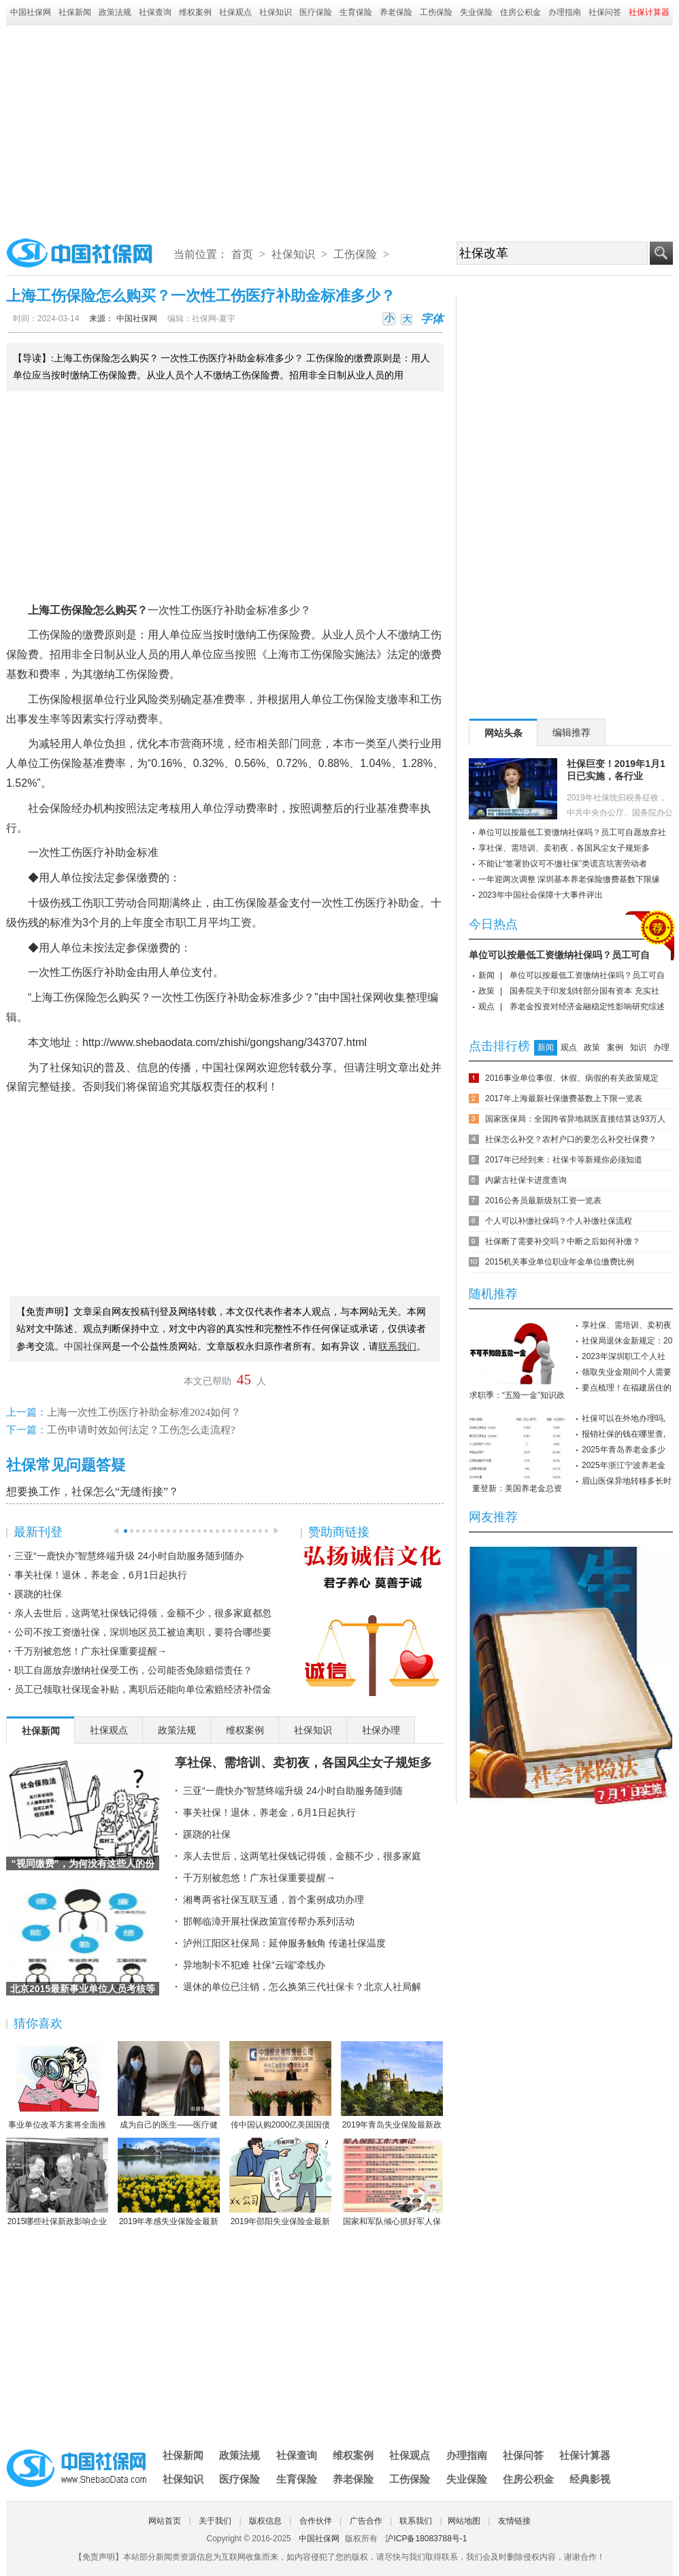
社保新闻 (75, 12)
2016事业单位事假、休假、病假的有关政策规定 (572, 1078)
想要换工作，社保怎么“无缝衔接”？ (92, 1491)
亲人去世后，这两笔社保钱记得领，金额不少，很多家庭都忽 (142, 1613)
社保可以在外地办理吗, (623, 1418)
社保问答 (605, 12)
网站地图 (464, 2521)
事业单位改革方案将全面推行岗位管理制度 (57, 2086)
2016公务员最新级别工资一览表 (543, 1200)
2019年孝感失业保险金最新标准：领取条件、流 (169, 2183)
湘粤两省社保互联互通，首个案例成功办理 (273, 1899)
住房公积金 (520, 12)
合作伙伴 (315, 2521)
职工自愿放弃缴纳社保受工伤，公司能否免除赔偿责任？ (133, 1670)
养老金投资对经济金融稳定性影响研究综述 (587, 1006)
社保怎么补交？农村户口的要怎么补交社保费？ (571, 1139)
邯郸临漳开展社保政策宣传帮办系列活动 (268, 1921)
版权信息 (265, 2521)
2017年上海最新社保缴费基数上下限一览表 (563, 1098)
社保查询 (155, 12)
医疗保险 (315, 12)
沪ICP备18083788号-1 (426, 2538)
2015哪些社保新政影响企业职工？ (57, 2183)
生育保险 (356, 12)
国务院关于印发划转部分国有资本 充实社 (584, 991)
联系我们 (415, 2521)
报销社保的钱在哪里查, (623, 1434)
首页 (242, 254)
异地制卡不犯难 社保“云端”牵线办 (254, 1964)
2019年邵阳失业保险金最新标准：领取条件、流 (280, 2183)
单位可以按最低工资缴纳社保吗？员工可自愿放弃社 (572, 832)
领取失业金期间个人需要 (627, 1372)
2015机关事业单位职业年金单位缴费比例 (559, 1262)
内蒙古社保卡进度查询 (526, 1180)
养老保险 (396, 12)
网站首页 (164, 2521)
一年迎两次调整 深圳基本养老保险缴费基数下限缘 (569, 879)
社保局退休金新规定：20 (627, 1341)
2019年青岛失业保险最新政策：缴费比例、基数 (392, 2086)
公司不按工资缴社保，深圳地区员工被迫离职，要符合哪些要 (142, 1632)
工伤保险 (436, 12)
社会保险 (49, 808)
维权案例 (195, 12)
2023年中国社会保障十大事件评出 (540, 895)
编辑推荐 (571, 732)
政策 (486, 991)
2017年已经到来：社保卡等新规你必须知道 (563, 1159)
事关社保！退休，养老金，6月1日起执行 (100, 1574)
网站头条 (503, 733)
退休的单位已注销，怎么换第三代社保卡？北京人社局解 (302, 1986)
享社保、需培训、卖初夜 (627, 1325)
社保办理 (381, 1730)
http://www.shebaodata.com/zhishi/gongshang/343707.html (224, 1042)
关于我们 (215, 2521)
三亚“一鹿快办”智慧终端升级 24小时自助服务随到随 (293, 1790)
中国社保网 (30, 12)
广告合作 (366, 2521)
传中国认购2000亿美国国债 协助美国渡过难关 (280, 2086)
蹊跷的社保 (38, 1593)
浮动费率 (137, 719)
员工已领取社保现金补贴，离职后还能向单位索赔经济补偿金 (142, 1689)
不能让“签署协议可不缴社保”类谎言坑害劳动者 (562, 863)
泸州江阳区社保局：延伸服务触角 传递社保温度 (284, 1943)
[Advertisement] (340, 127)
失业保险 (476, 12)
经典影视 (589, 2479)
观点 (486, 1006)
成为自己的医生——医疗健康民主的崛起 (169, 2086)
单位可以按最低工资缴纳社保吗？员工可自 (559, 954)
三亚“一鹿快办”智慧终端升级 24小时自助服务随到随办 (129, 1555)
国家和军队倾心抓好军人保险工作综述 (392, 2183)
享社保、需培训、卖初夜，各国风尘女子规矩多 (303, 1763)
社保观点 (235, 12)
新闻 (486, 975)
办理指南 (564, 12)
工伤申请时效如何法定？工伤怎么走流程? (141, 1429)
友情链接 (514, 2521)
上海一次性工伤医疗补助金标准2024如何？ (144, 1412)
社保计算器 (584, 2455)
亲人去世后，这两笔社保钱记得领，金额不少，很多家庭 (302, 1856)
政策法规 (115, 12)
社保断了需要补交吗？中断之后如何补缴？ (562, 1241)
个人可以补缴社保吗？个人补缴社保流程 (558, 1221)
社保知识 (275, 12)
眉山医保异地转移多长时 (627, 1481)
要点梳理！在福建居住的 (627, 1387)
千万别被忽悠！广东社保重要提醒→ (90, 1651)
